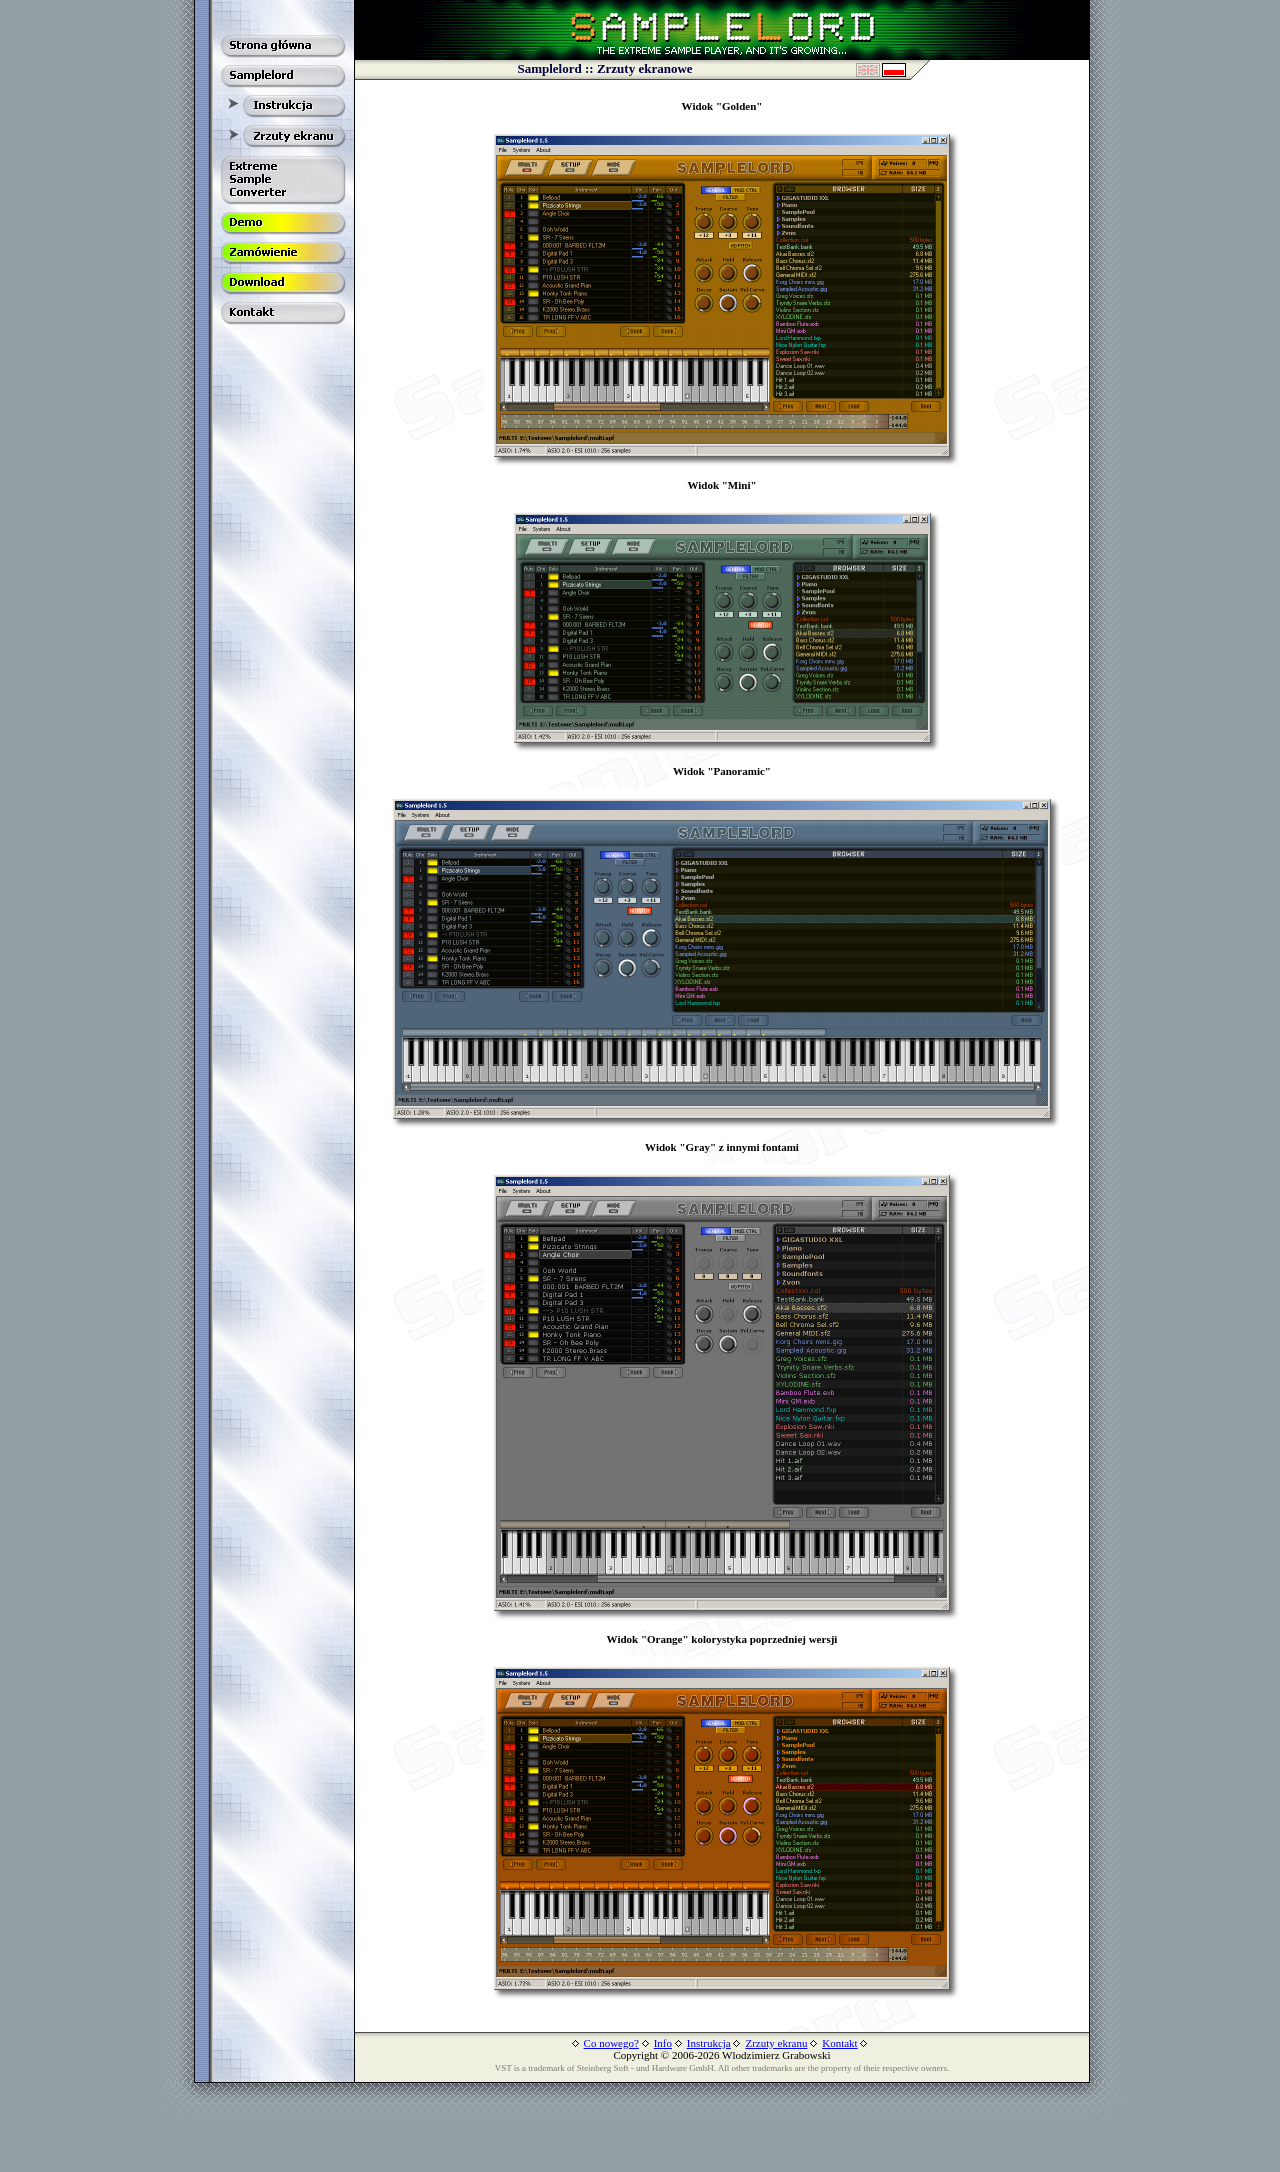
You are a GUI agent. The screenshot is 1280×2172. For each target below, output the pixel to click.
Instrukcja (709, 2043)
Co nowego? (611, 2043)
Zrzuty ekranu (776, 2043)
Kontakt (839, 2043)
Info (663, 2043)
